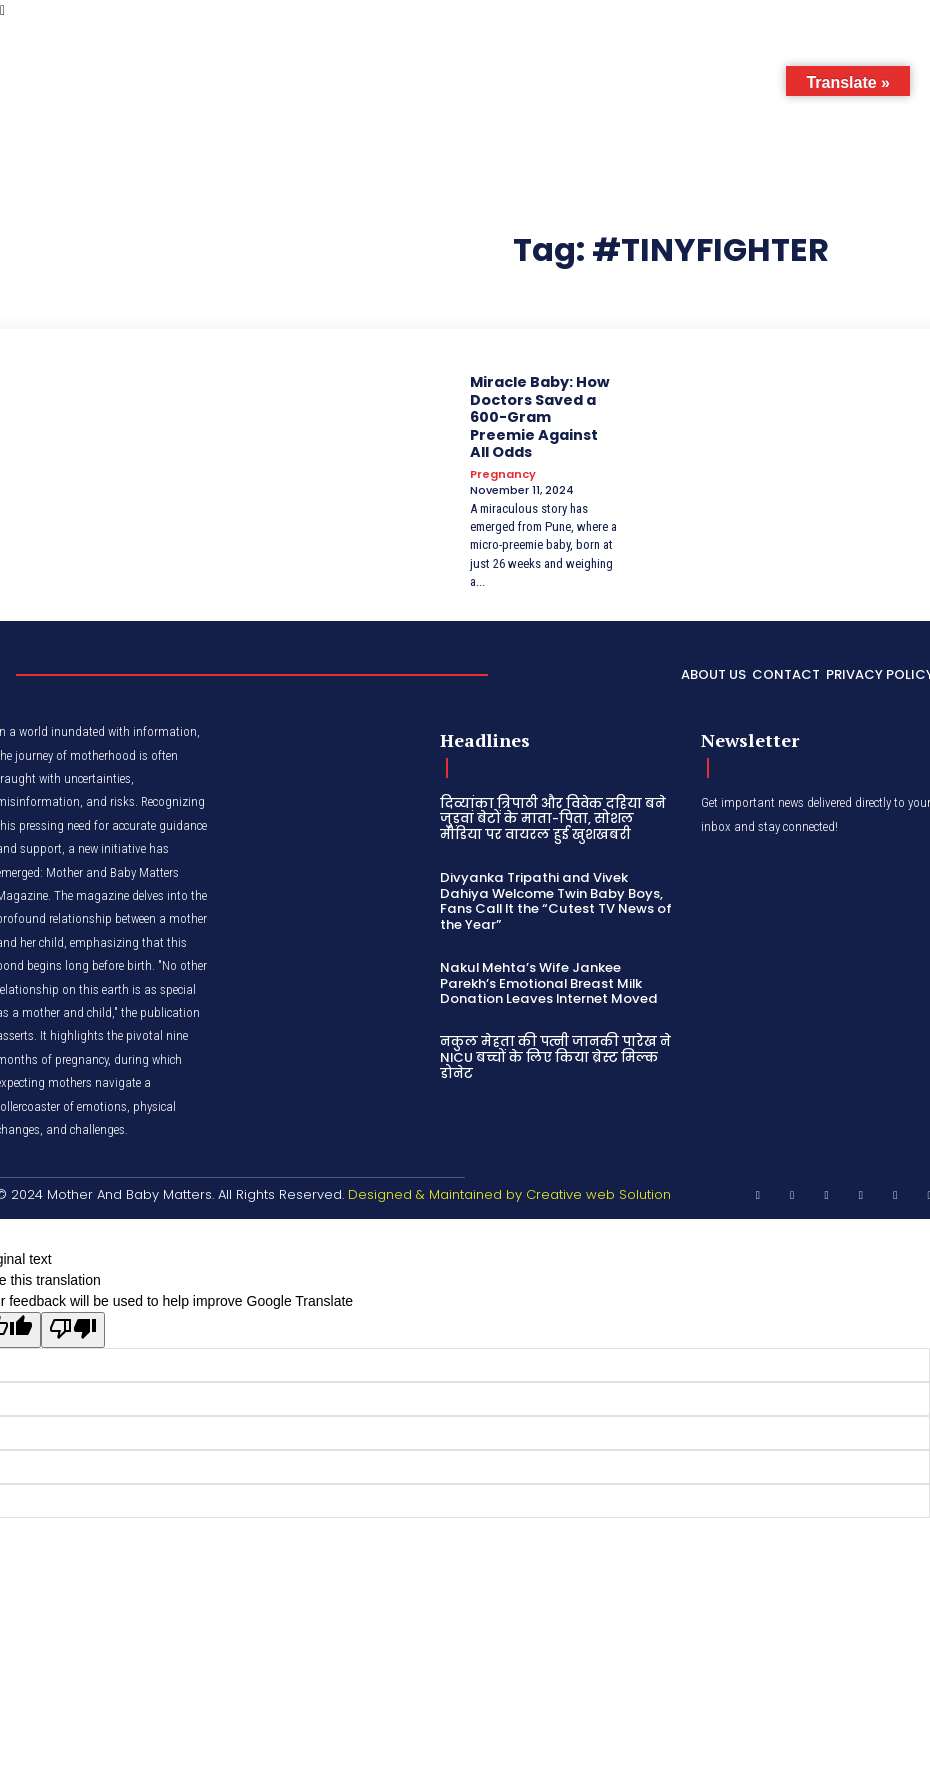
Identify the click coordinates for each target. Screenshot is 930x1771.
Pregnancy (503, 471)
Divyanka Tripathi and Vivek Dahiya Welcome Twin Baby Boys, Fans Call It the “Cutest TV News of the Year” (554, 897)
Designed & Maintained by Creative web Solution (509, 1189)
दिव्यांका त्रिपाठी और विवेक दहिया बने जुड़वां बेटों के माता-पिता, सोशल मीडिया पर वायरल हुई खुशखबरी (552, 815)
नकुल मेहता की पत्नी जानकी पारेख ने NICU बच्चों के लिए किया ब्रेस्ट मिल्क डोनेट (552, 1052)
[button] (809, 42)
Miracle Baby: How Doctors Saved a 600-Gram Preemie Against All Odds (544, 415)
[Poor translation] (73, 1325)
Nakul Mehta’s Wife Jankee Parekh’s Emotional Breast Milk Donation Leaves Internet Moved (546, 978)
